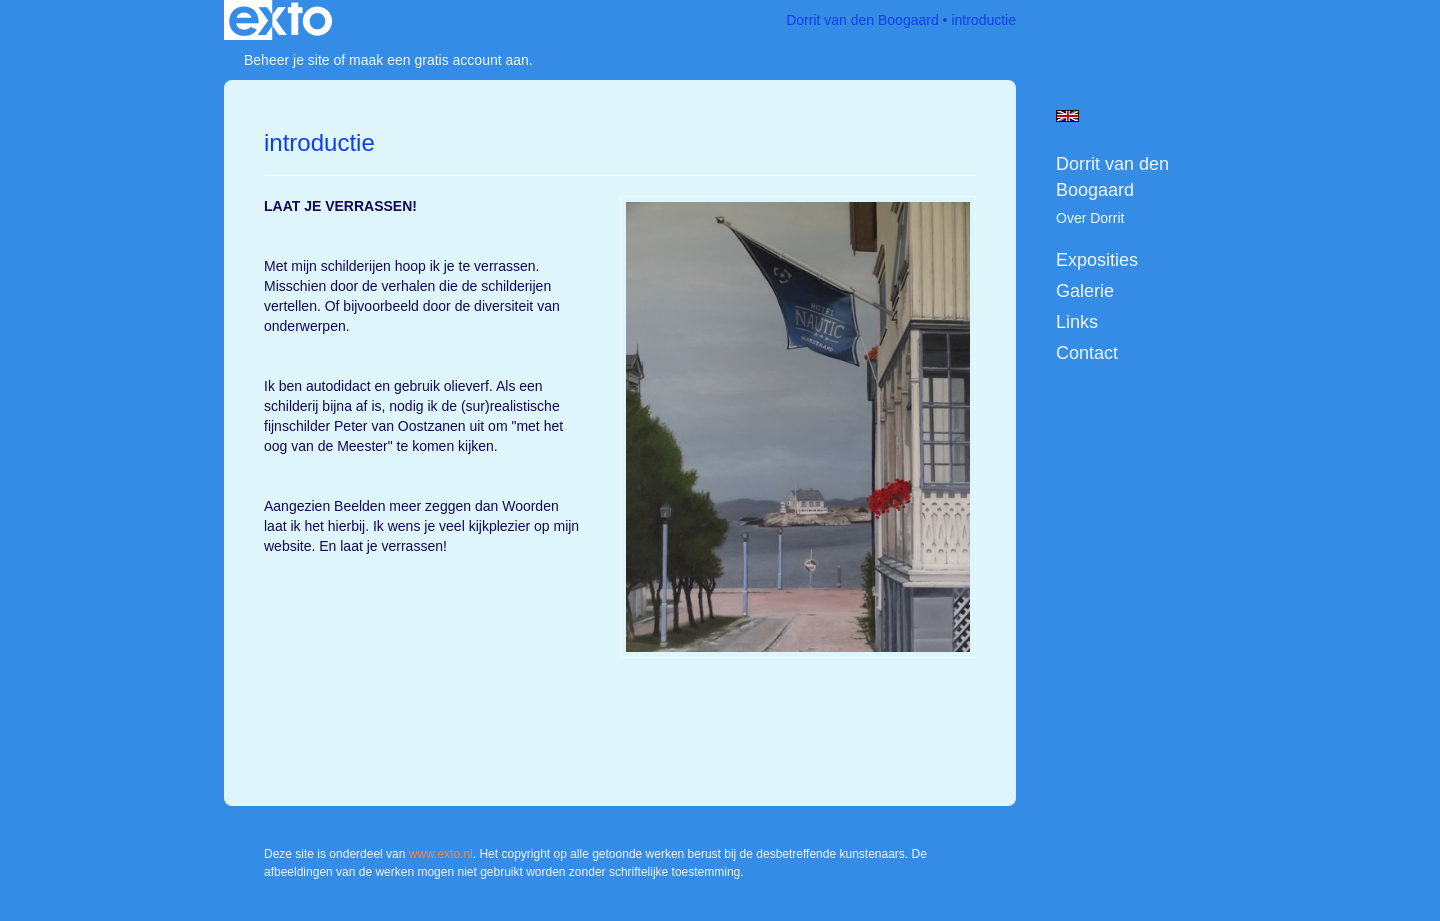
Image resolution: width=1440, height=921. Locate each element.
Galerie (1085, 291)
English (1067, 116)
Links (1077, 322)
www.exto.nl (441, 854)
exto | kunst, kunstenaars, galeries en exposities (280, 20)
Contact (1087, 353)
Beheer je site (287, 60)
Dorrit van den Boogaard (862, 20)
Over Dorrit (1090, 218)
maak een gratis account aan (439, 60)
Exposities (1097, 260)
